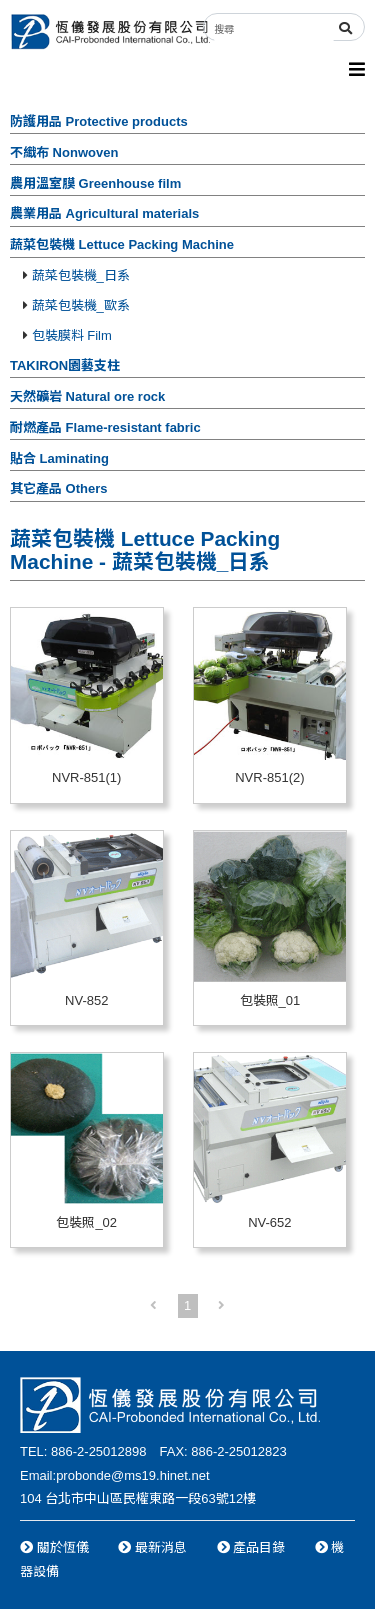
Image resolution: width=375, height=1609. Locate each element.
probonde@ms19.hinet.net (132, 1475)
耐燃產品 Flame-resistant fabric (105, 427)
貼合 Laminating (59, 458)
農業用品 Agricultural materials (104, 213)
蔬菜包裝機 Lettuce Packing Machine (122, 244)
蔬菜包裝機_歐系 (76, 305)
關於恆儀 (54, 1547)
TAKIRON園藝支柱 (65, 365)
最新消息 (152, 1547)
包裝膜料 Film (67, 335)
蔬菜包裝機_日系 (76, 275)
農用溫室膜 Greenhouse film (95, 183)
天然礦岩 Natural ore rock (87, 396)
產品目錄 (251, 1547)
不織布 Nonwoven (64, 152)
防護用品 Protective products (99, 121)
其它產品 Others (59, 488)
